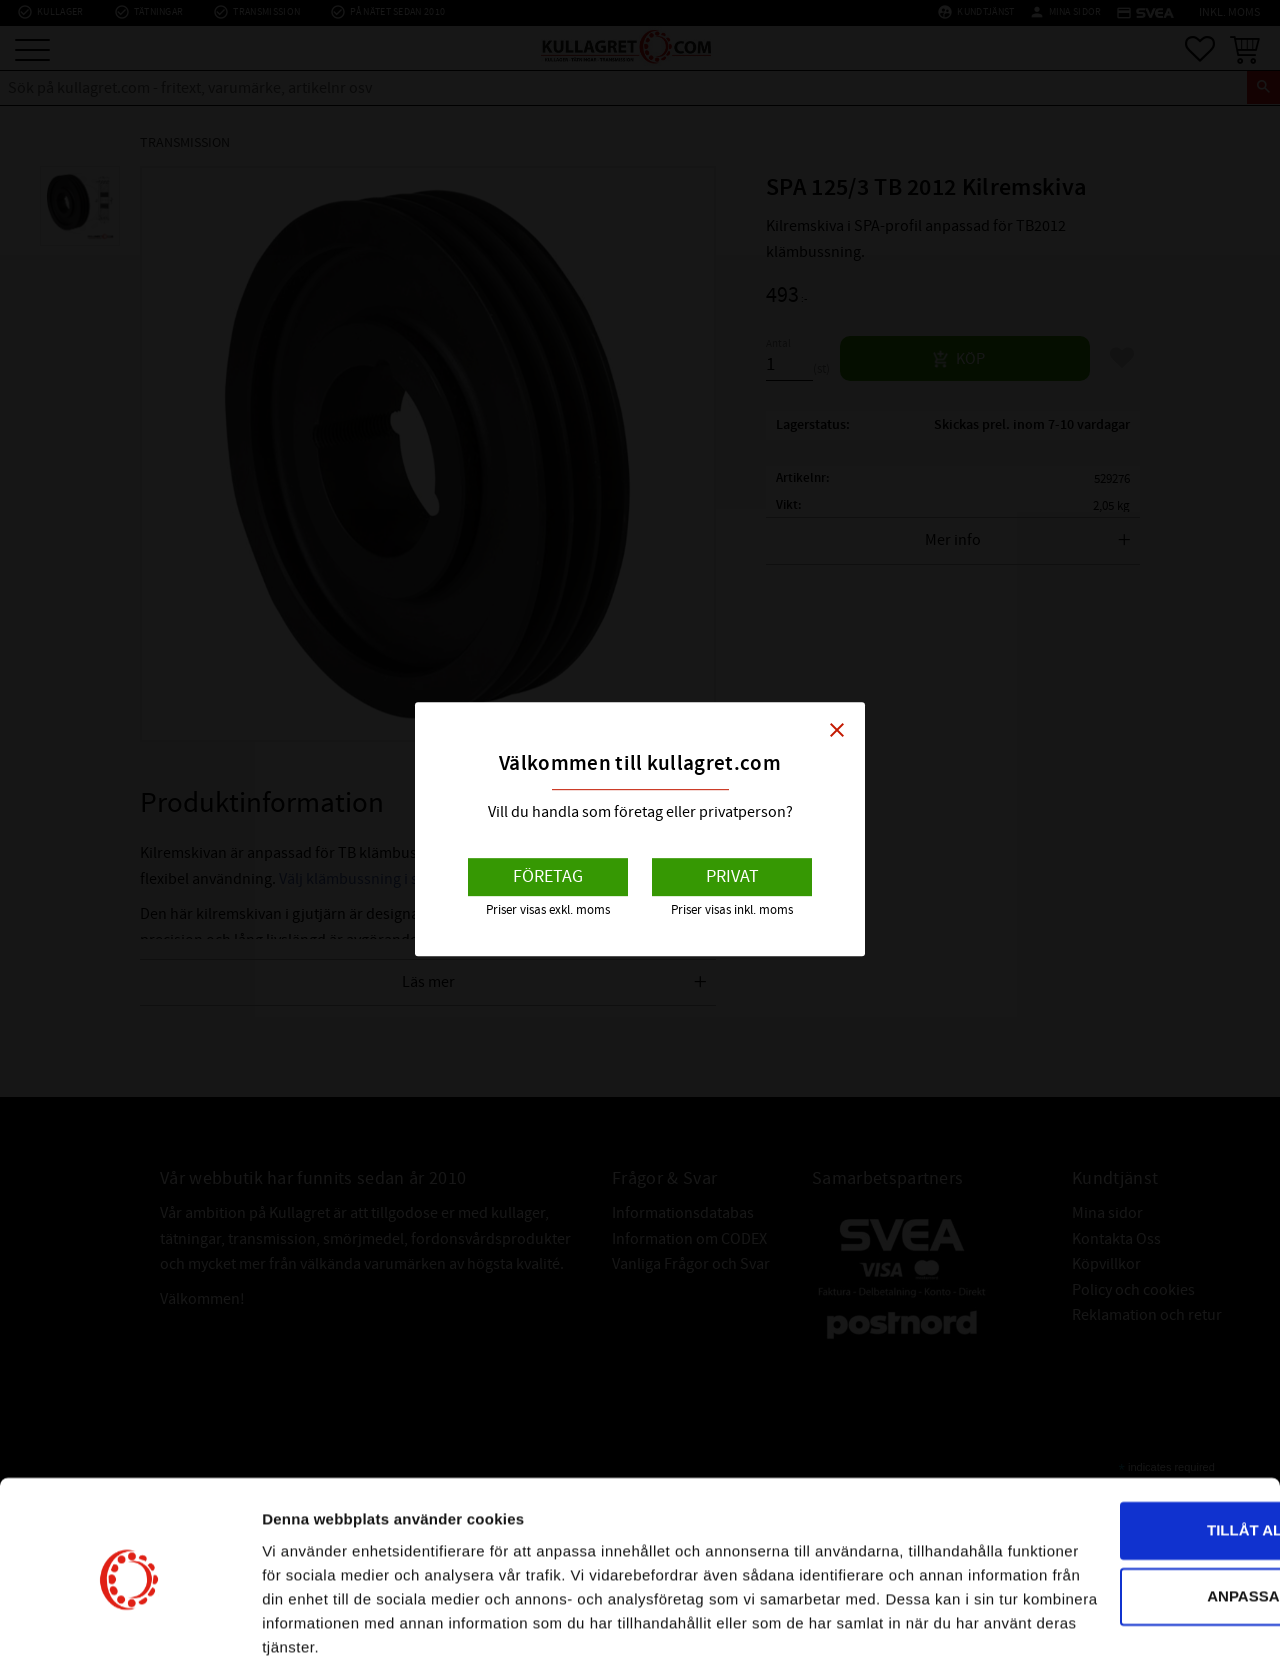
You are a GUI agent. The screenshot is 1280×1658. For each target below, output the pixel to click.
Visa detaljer (306, 1618)
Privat (732, 876)
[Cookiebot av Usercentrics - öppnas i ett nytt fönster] (129, 1619)
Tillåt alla (1112, 1423)
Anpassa (1114, 1488)
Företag (548, 876)
